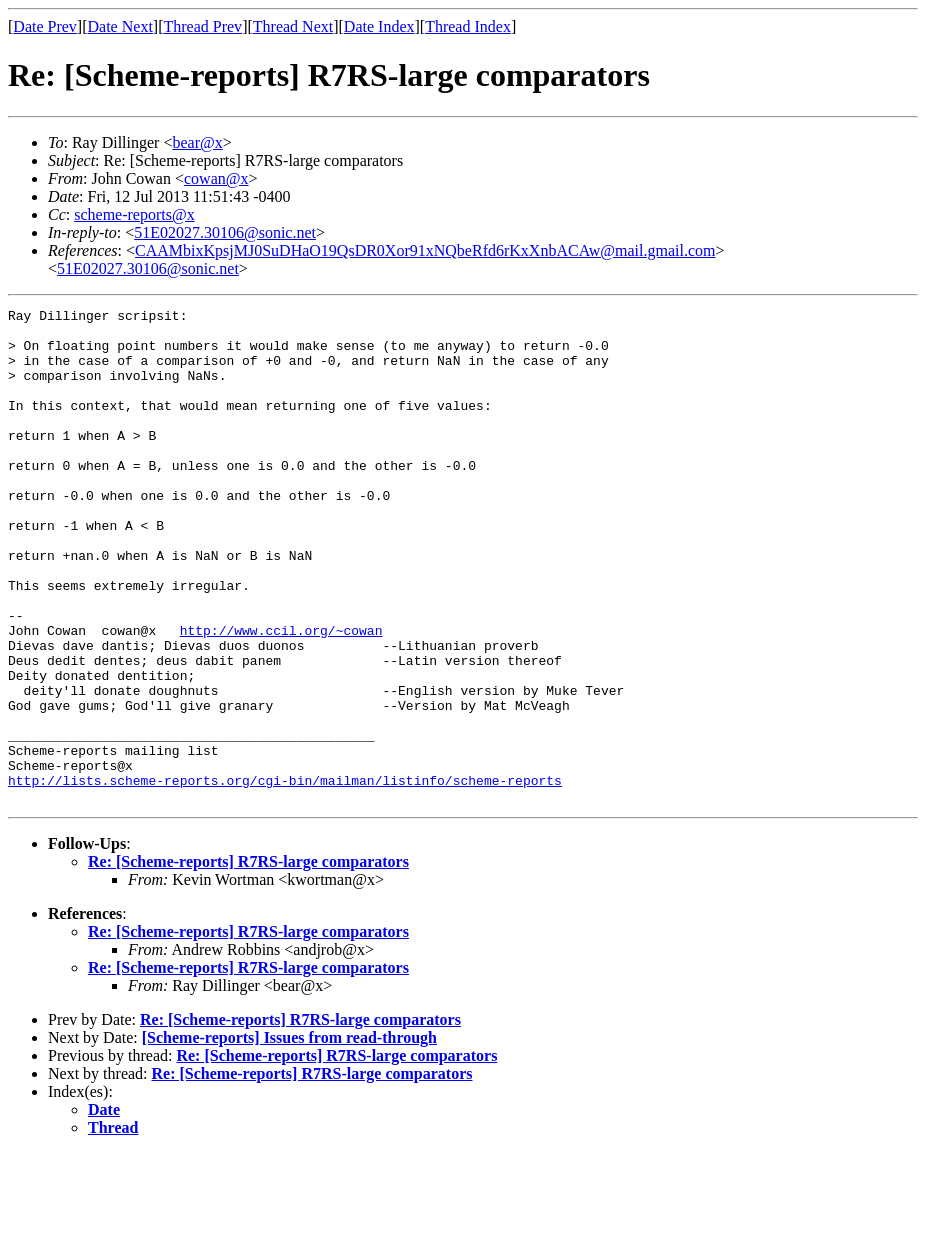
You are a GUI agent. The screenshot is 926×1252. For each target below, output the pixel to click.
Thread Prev (202, 26)
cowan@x (216, 178)
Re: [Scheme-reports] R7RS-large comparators (248, 960)
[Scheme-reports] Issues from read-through (289, 1136)
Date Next (120, 26)
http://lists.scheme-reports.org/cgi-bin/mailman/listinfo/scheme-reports (285, 876)
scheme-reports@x (134, 214)
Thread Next (293, 26)
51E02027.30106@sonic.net (225, 232)
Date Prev (45, 26)
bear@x (197, 142)
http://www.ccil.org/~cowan (281, 696)
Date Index (379, 26)
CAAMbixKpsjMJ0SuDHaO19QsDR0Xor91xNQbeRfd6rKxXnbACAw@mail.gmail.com (425, 250)
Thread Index (468, 26)
